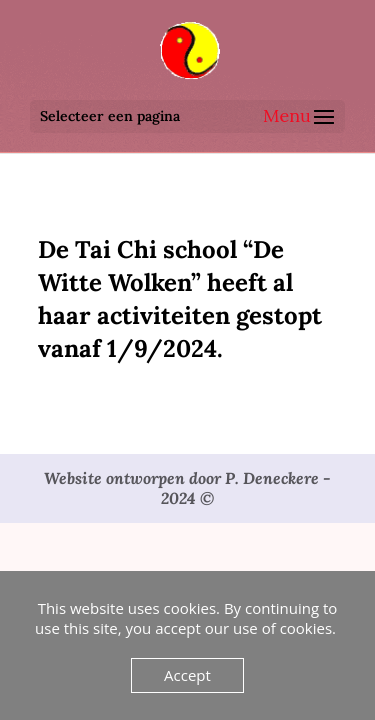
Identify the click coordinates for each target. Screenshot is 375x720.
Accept (187, 675)
